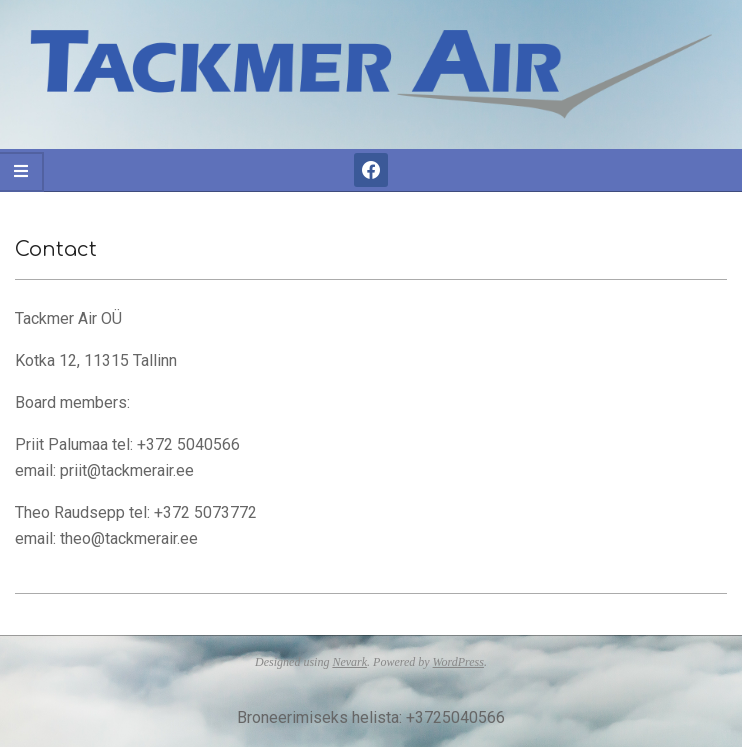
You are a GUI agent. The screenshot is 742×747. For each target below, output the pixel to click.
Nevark (349, 662)
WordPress (458, 662)
